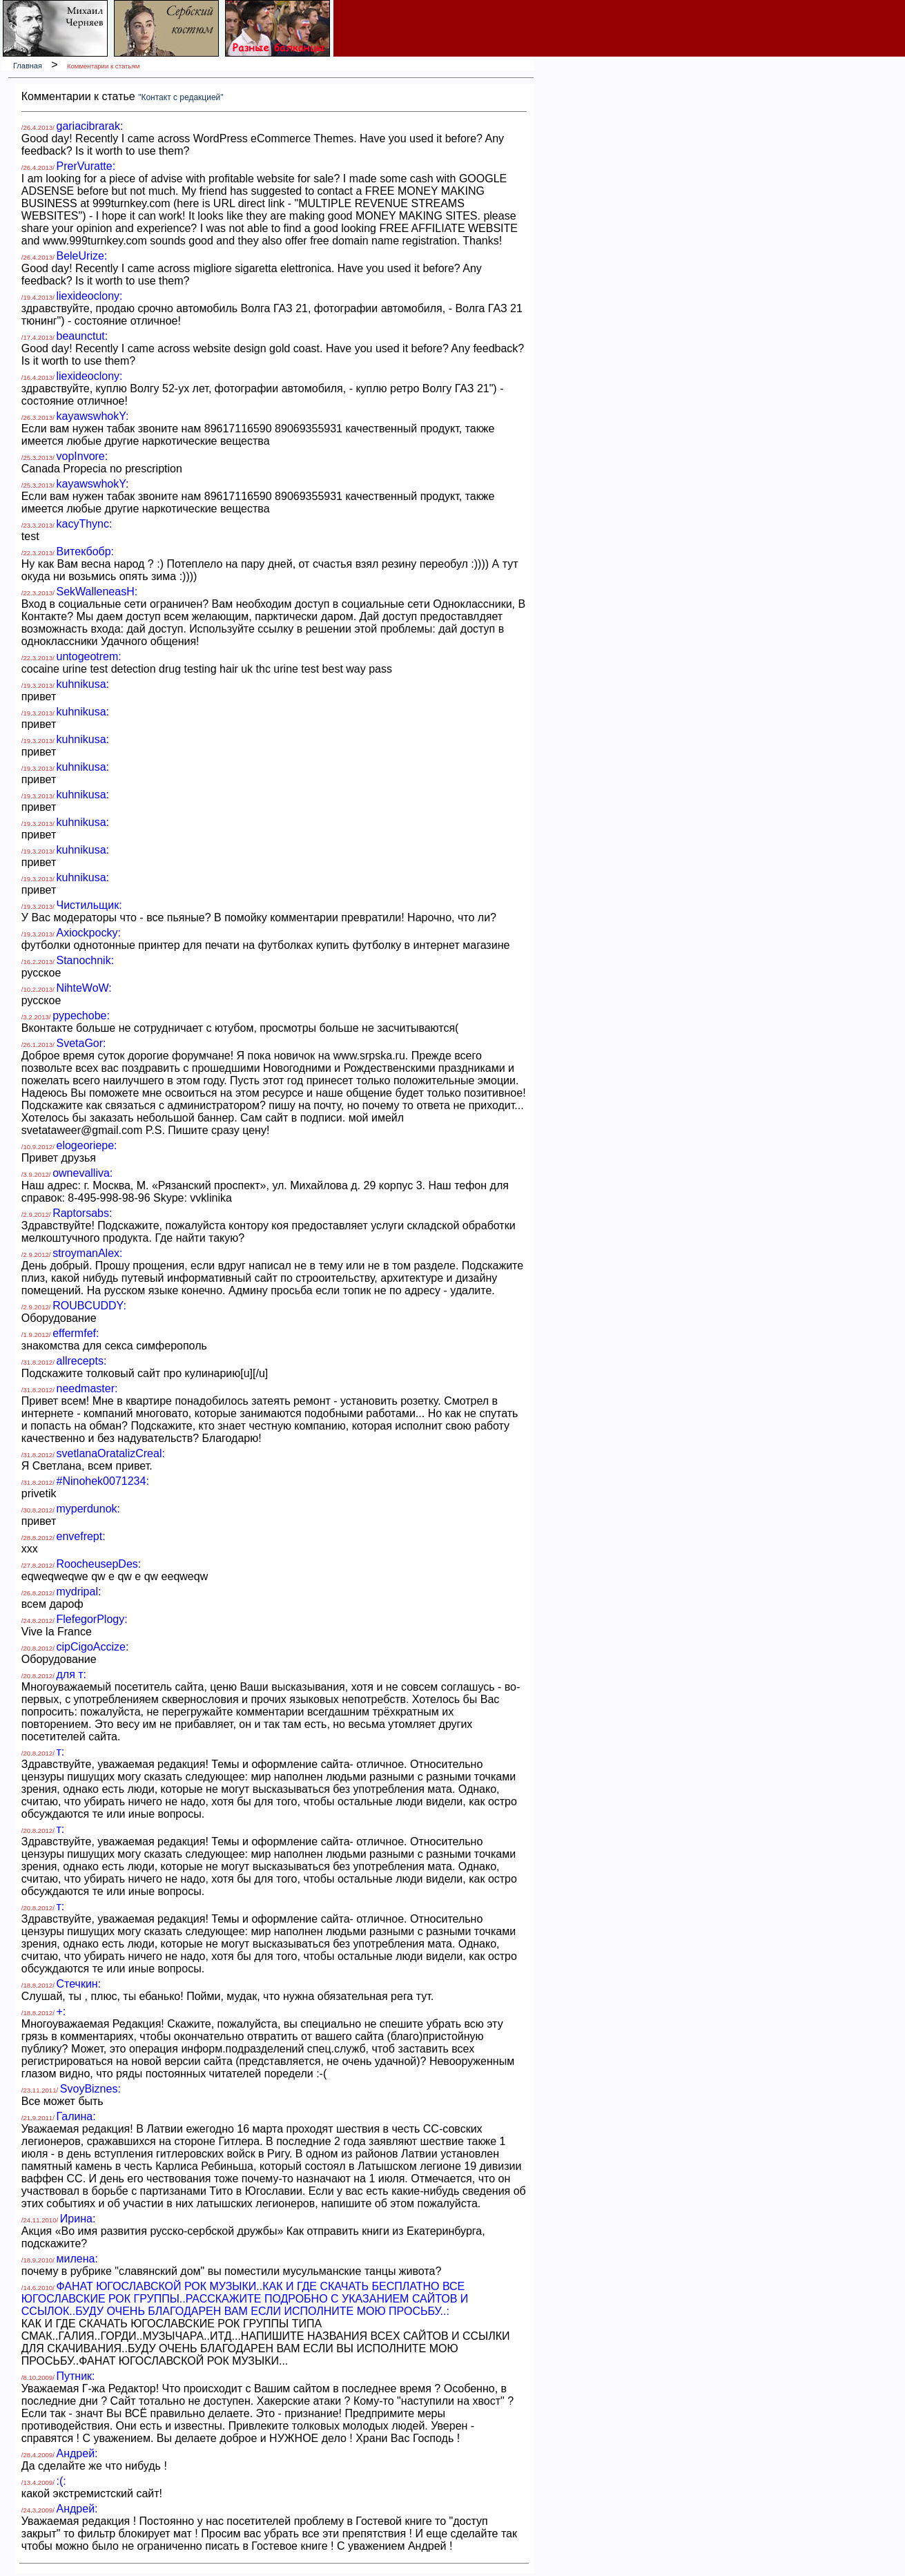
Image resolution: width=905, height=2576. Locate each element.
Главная (27, 65)
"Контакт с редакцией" (180, 97)
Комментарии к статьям (103, 66)
